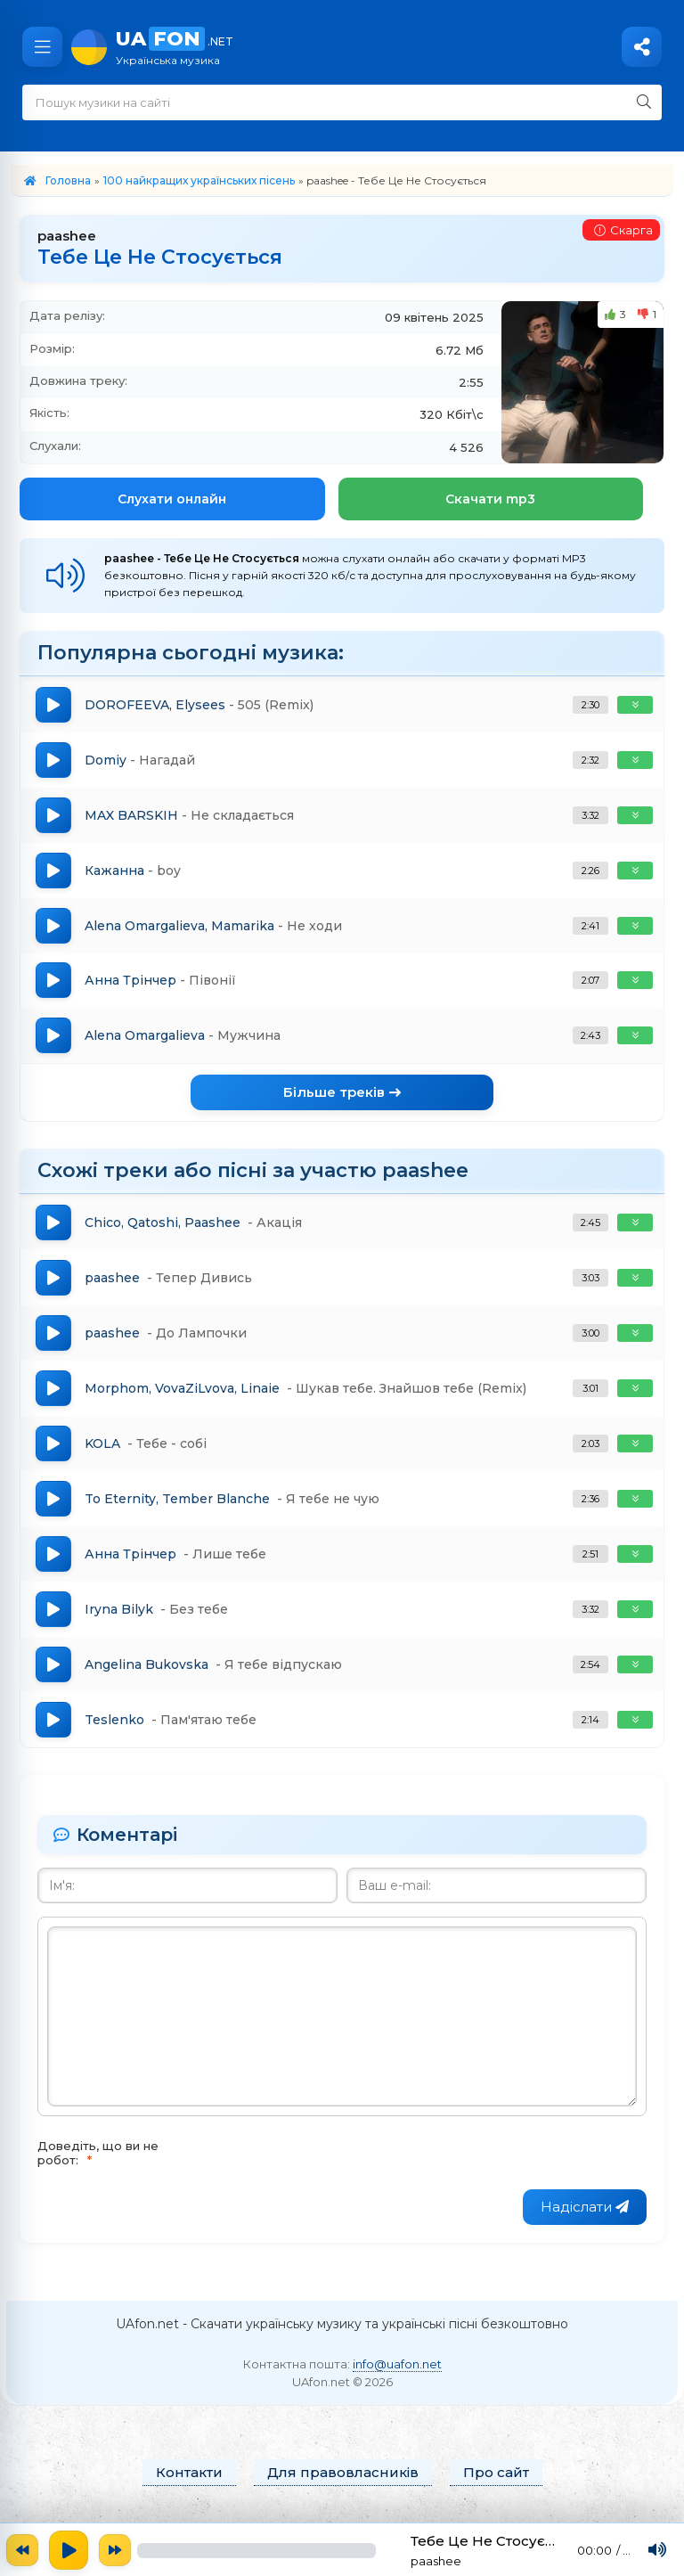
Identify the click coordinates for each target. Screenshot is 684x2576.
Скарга (623, 230)
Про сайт (496, 2473)
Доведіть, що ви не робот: (98, 2153)
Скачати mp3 (490, 499)
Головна (68, 180)
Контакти (189, 2473)
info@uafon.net (397, 2364)
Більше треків (342, 1092)
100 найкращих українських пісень (199, 180)
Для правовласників (343, 2473)
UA (391, 47)
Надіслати (585, 2207)
